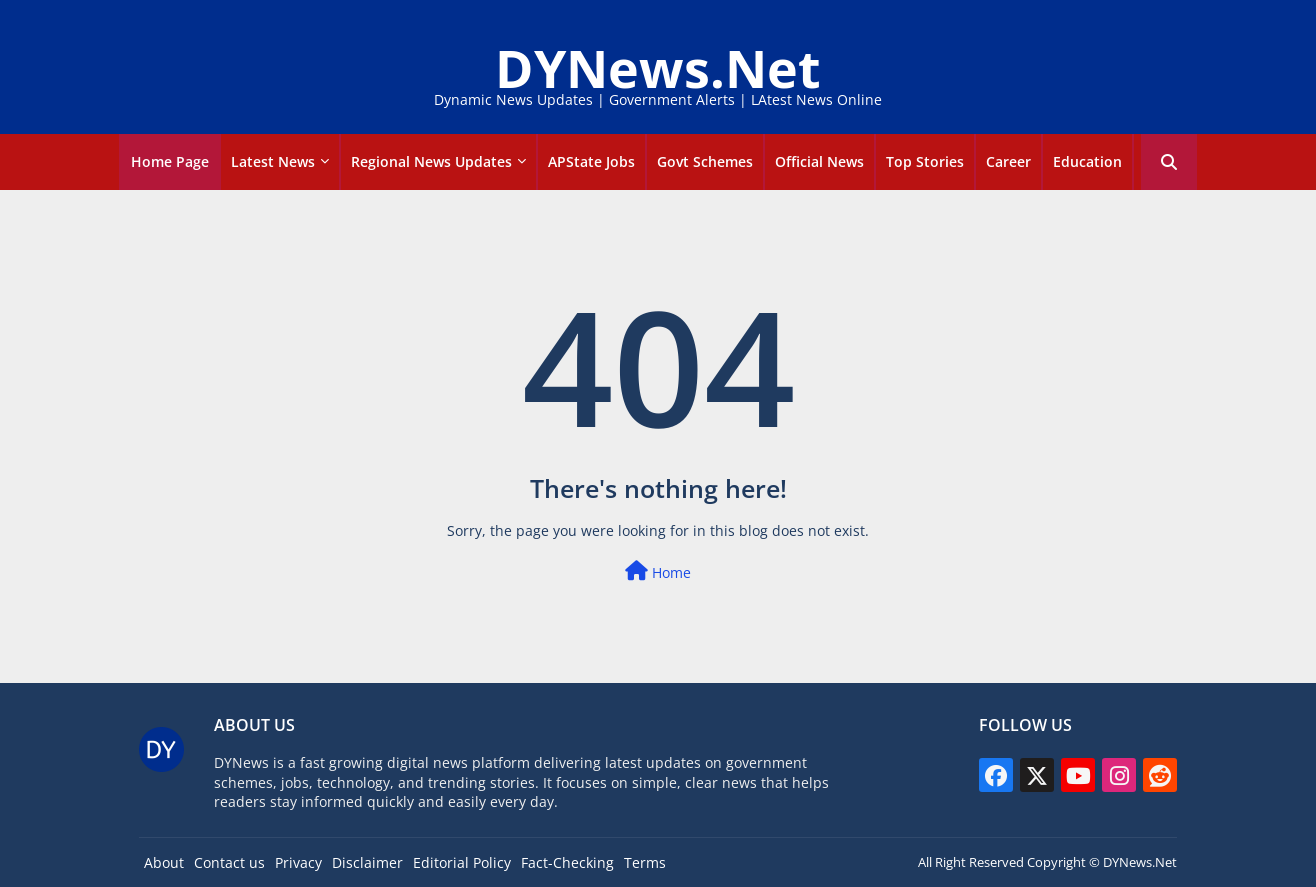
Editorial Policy (462, 862)
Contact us (229, 862)
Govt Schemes (705, 161)
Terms (645, 862)
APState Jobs (591, 161)
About (164, 862)
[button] (1169, 162)
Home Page (170, 161)
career (1008, 161)
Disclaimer (367, 862)
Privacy (298, 862)
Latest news (273, 161)
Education (1087, 161)
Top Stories (925, 161)
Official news (819, 161)
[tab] (170, 162)
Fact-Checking (567, 862)
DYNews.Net (658, 67)
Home (658, 571)
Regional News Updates (431, 161)
